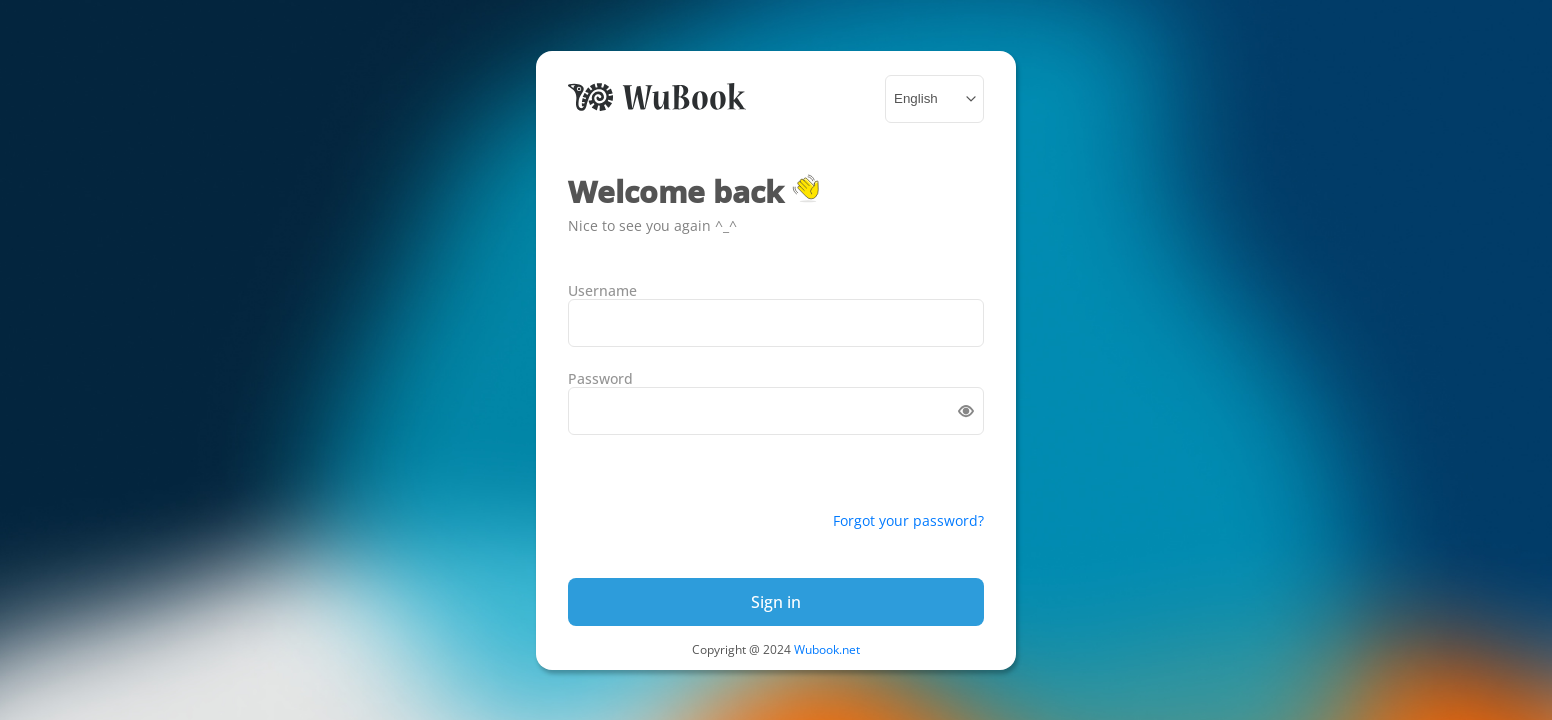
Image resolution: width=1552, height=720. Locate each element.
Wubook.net (827, 649)
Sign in (776, 602)
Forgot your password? (908, 520)
